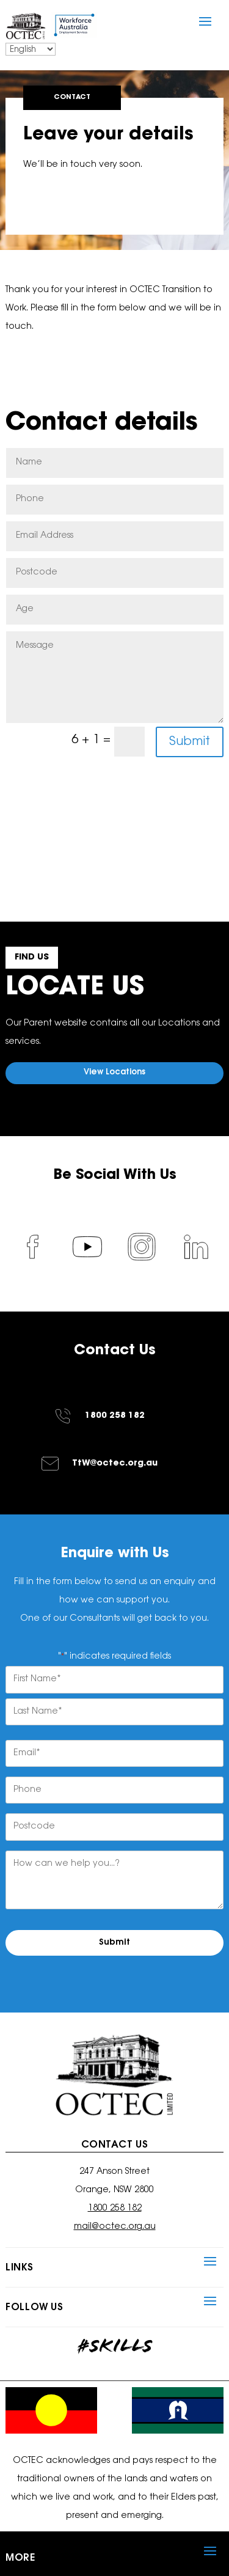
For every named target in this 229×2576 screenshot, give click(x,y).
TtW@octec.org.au (115, 1463)
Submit (189, 742)
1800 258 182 (115, 1416)
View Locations (114, 1072)
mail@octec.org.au (115, 2227)
